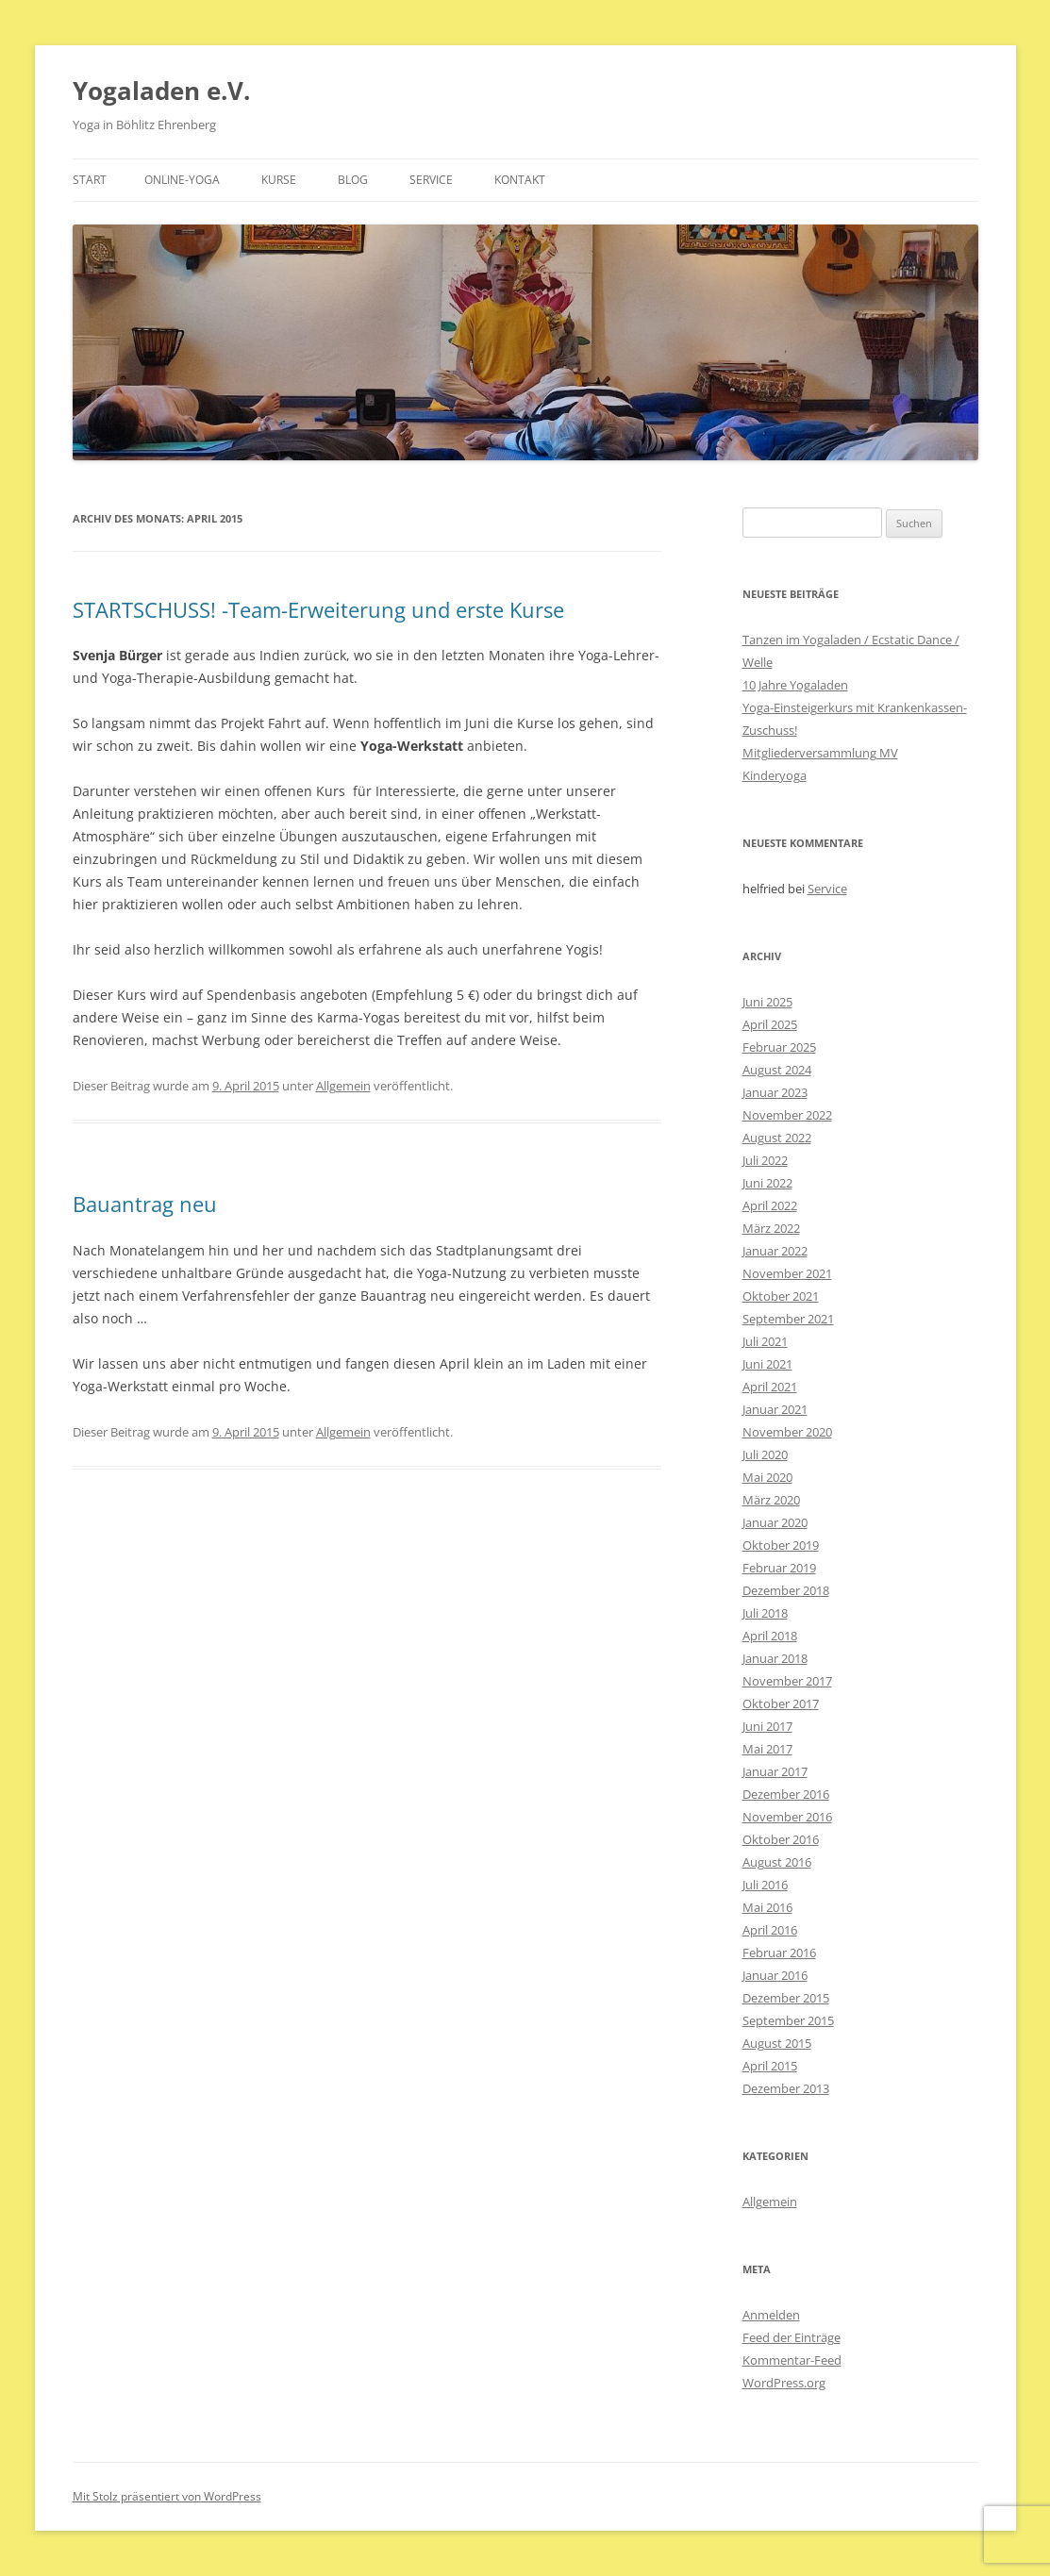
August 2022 (776, 1137)
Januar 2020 (775, 1522)
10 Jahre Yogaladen (795, 684)
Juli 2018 (765, 1612)
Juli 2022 (765, 1160)
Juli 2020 (765, 1454)
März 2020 (771, 1499)
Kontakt (519, 180)
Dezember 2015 (785, 1997)
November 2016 (787, 1816)
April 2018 (769, 1635)
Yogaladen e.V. (161, 91)
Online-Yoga (182, 180)
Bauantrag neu (145, 1203)
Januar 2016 (775, 1975)
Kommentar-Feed (792, 2360)
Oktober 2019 (780, 1545)
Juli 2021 (765, 1341)
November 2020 (787, 1431)
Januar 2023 (775, 1092)
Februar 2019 (779, 1567)
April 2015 (769, 2065)
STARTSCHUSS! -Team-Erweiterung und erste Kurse (318, 609)
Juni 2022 (767, 1182)
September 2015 (788, 2020)
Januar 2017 (775, 1771)
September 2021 (788, 1318)
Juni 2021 (767, 1363)
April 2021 (769, 1386)
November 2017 (787, 1680)
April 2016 (769, 1929)
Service (431, 180)
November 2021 (787, 1273)
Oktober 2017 (780, 1703)
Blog (353, 180)
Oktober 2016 (780, 1839)
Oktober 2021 (780, 1296)
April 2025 (769, 1024)
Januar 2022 (775, 1250)
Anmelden (771, 2314)
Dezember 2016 (785, 1794)
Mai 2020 (767, 1477)
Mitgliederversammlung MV (820, 752)
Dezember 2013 (785, 2088)
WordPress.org (783, 2382)
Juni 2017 (767, 1726)
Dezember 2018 (785, 1590)
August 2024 (776, 1069)
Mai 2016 (767, 1907)
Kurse (278, 180)
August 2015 (776, 2043)
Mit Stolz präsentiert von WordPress (167, 2496)
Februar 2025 (779, 1047)
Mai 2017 (767, 1748)
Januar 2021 (775, 1409)
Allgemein (343, 1085)
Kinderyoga (774, 775)
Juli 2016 (765, 1884)
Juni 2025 (767, 1001)
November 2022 (787, 1114)
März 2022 (771, 1228)
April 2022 (769, 1205)
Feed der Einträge (791, 2337)
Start (90, 180)
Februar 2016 (779, 1952)
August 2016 (776, 1861)
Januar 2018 (775, 1658)
